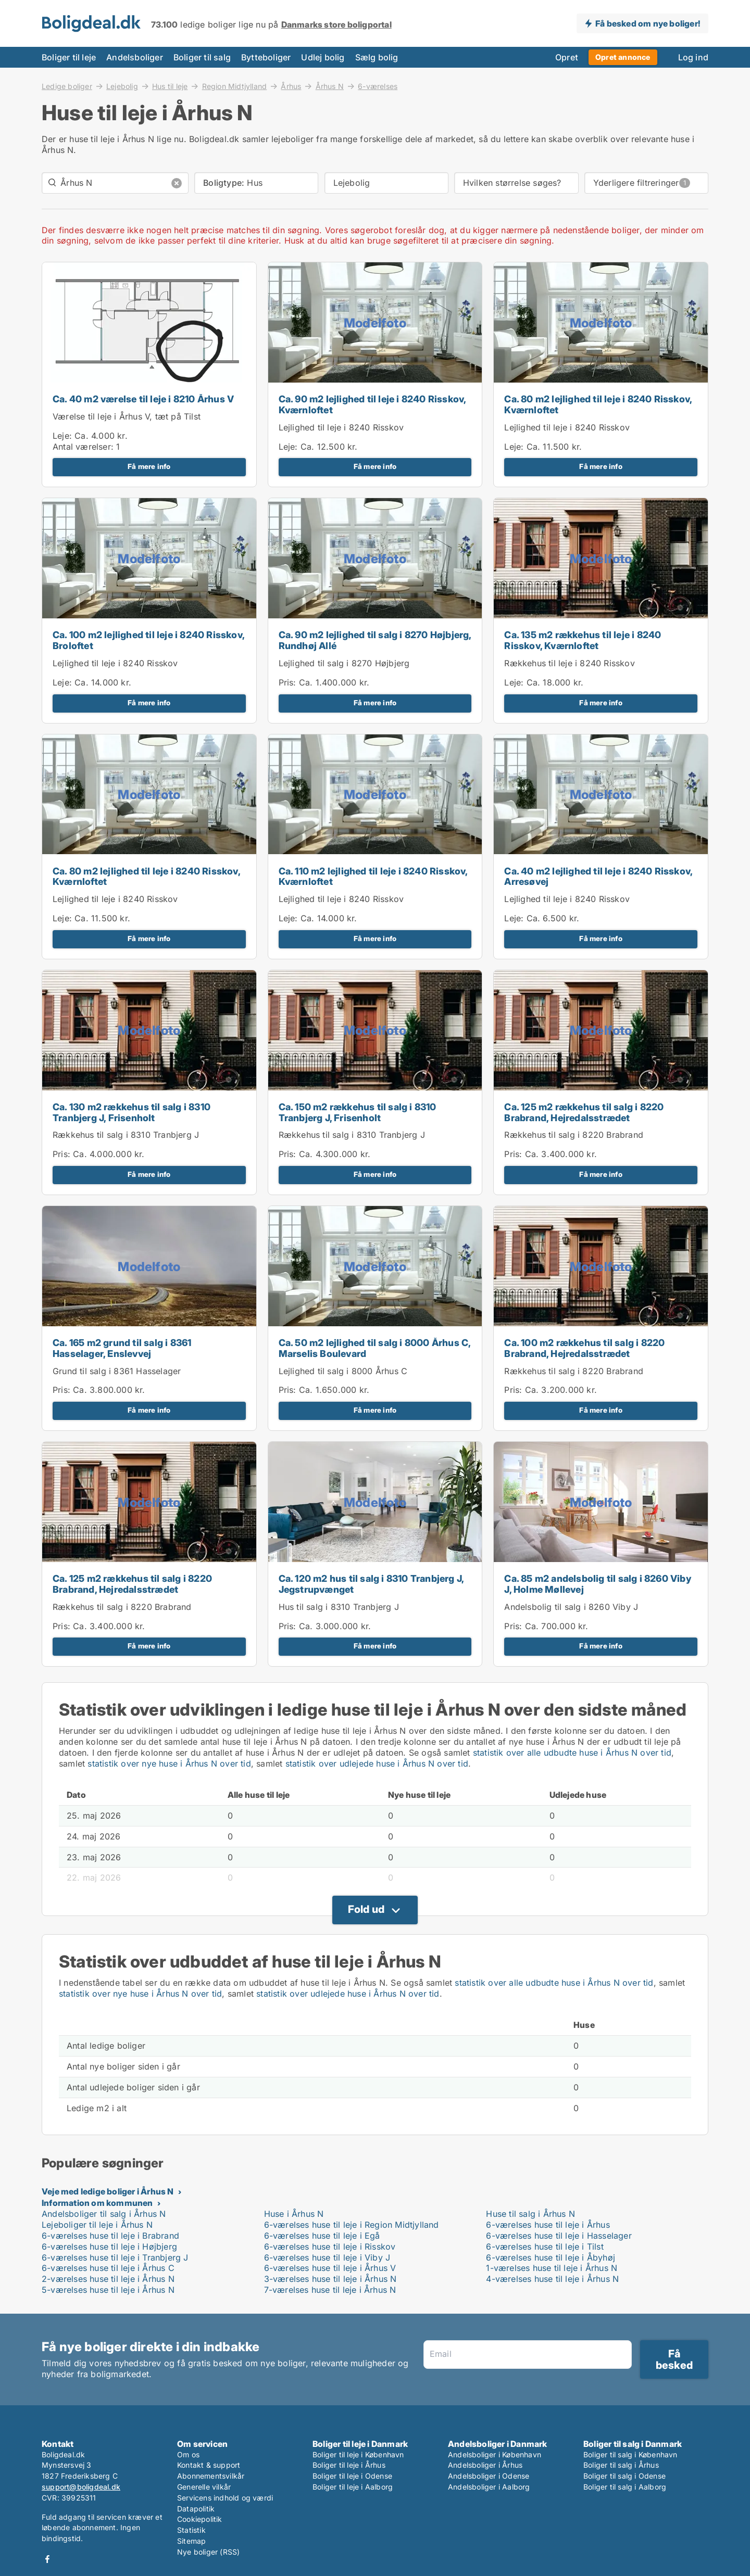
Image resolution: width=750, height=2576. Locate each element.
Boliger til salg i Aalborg (624, 2486)
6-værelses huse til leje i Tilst (544, 2246)
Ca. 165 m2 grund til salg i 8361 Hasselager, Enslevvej (122, 1348)
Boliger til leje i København (358, 2454)
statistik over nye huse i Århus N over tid (169, 1763)
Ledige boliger (67, 86)
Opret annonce (623, 57)
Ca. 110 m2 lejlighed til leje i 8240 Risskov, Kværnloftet (373, 876)
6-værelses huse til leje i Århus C (108, 2268)
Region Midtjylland (234, 86)
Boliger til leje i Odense (352, 2475)
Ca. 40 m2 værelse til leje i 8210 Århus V (143, 399)
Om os (188, 2454)
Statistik (191, 2530)
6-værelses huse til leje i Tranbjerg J (115, 2257)
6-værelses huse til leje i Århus (547, 2224)
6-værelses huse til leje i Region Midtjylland (351, 2224)
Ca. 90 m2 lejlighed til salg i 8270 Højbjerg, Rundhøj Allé (375, 640)
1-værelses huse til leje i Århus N (551, 2268)
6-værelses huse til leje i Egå (322, 2235)
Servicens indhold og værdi (225, 2497)
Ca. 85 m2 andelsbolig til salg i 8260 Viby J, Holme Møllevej (597, 1584)
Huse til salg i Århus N (530, 2214)
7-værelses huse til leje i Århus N (330, 2290)
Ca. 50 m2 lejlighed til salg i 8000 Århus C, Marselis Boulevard (375, 1348)
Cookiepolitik (199, 2519)
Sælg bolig (376, 57)
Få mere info (149, 466)
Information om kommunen (97, 2203)
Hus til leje (170, 86)
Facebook (47, 2559)
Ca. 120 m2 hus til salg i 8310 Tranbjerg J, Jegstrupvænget (371, 1584)
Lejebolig (122, 86)
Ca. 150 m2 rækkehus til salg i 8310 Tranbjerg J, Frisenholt (357, 1112)
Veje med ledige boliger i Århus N (108, 2191)
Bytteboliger (266, 57)
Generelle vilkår (204, 2486)
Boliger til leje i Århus (348, 2464)
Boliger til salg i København (630, 2454)
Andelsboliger (134, 57)
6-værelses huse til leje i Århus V (330, 2268)
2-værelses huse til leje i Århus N (108, 2279)
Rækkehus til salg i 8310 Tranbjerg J (126, 1135)
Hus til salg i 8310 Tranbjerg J (339, 1607)
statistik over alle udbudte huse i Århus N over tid (572, 1752)
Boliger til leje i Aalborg (352, 2486)
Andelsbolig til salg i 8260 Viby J (571, 1607)
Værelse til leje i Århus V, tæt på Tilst (127, 416)
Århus (291, 86)
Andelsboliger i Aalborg (489, 2486)
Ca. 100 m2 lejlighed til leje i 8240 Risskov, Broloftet (148, 640)
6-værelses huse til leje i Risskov (330, 2246)
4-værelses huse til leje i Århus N (552, 2279)
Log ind (693, 57)
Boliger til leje (69, 57)
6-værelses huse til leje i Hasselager (558, 2235)
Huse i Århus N (294, 2214)
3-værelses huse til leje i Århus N (330, 2279)
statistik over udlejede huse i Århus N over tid (376, 1763)
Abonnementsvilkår (210, 2475)
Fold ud (366, 1909)
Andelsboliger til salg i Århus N (104, 2214)
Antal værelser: (83, 446)
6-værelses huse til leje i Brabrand (110, 2235)
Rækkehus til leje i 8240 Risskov (569, 663)
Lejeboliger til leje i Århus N (97, 2224)
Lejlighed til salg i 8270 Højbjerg (344, 663)
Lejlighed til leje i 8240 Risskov (341, 427)
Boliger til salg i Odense (624, 2475)
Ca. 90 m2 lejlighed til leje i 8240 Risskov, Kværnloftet (372, 404)
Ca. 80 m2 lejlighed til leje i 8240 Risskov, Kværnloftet (598, 404)
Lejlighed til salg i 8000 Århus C (343, 1371)
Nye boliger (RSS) (208, 2551)
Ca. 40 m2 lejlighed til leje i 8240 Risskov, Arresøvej (598, 876)
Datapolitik (196, 2508)
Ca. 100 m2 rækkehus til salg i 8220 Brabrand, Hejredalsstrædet (584, 1348)
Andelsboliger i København (494, 2454)
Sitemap (191, 2540)
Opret (566, 57)
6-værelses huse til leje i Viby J (327, 2257)
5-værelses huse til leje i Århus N (108, 2290)
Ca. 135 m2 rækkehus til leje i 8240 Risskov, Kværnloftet (582, 640)
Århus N (330, 86)
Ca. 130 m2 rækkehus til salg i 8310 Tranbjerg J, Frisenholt (131, 1112)
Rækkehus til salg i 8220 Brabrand (573, 1135)
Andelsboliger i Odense (488, 2475)
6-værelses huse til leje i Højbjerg (109, 2246)
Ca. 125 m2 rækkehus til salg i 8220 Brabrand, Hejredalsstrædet (584, 1112)
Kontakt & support (208, 2464)
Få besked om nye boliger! (647, 23)
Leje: (62, 435)
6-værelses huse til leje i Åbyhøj (550, 2257)
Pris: (289, 682)
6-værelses (377, 86)
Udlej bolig (322, 57)
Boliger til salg (202, 57)
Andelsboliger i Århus (485, 2464)
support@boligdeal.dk (81, 2486)
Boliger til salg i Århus (621, 2464)
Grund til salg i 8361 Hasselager (117, 1371)
